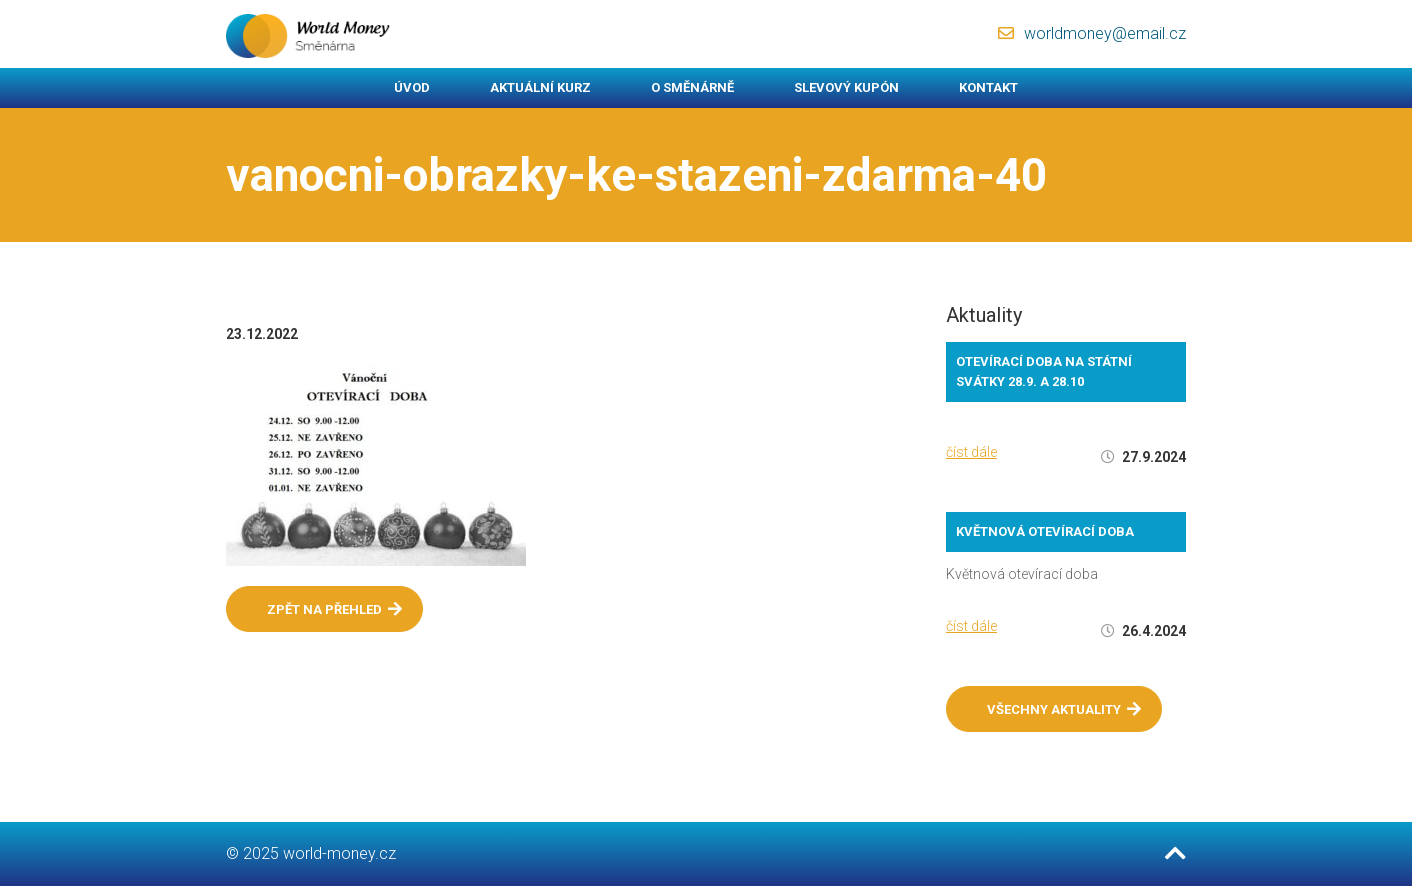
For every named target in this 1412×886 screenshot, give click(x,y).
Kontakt (988, 87)
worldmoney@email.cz (1105, 33)
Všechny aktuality (1064, 709)
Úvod (412, 87)
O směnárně (692, 87)
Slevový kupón (846, 87)
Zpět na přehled (334, 609)
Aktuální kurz (540, 87)
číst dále (971, 452)
